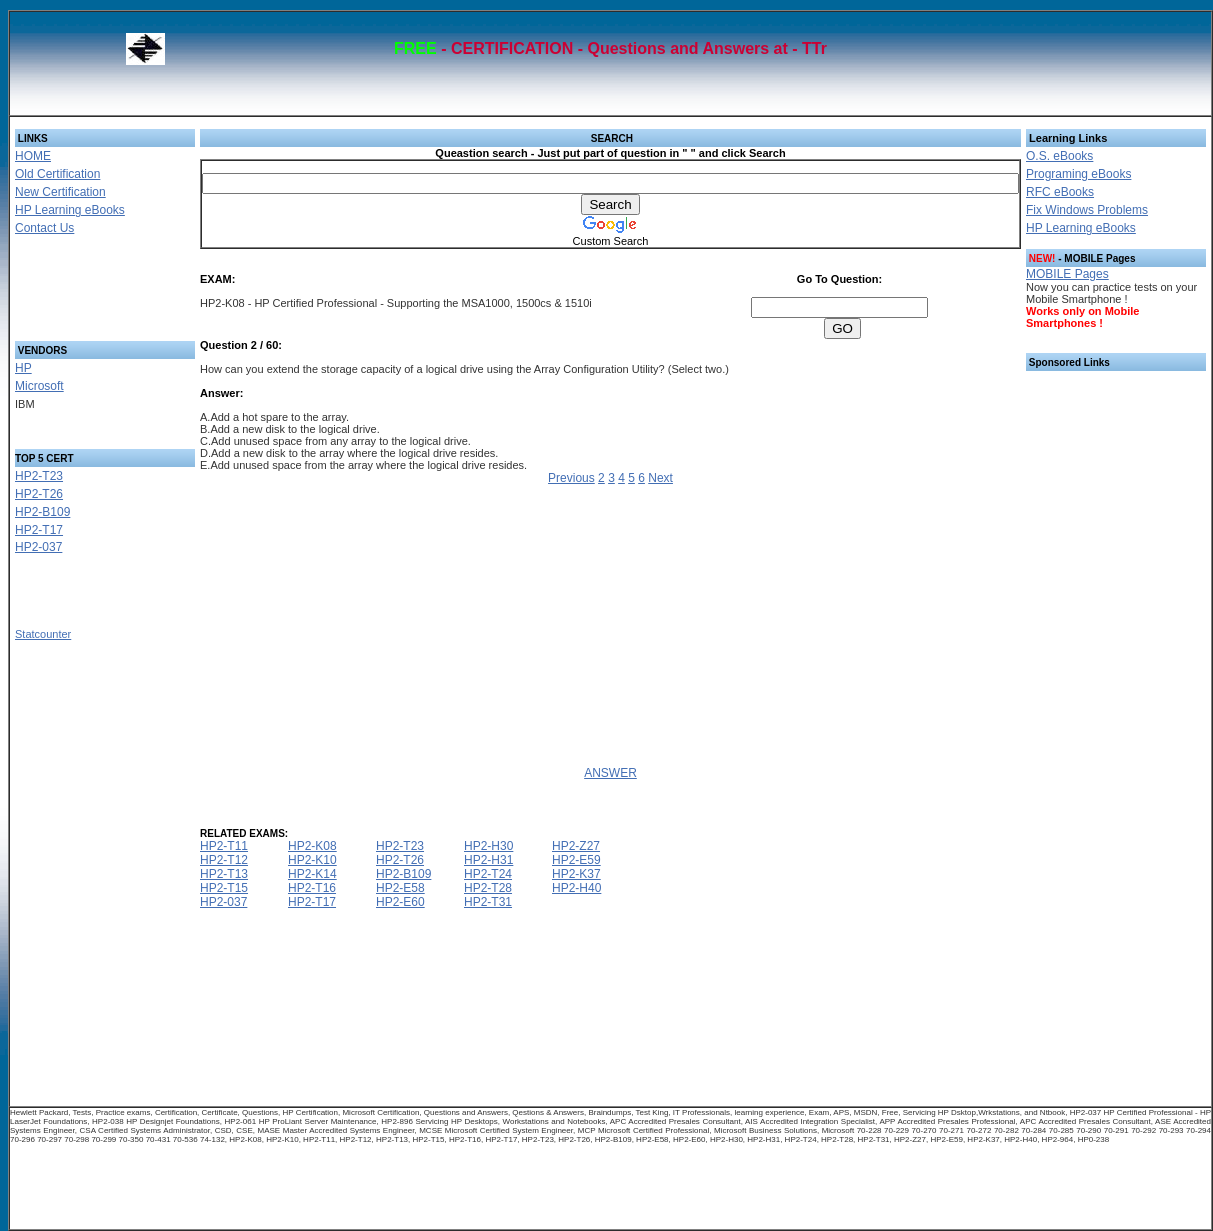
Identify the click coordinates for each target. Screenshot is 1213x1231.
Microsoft (39, 386)
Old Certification (57, 174)
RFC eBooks (1060, 192)
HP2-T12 (224, 860)
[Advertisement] (81, 294)
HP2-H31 (488, 860)
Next (660, 478)
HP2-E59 (576, 860)
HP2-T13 (224, 874)
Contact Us (44, 228)
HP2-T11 (224, 846)
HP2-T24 (488, 874)
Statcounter (43, 634)
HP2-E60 (400, 902)
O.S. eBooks (1059, 156)
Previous (571, 478)
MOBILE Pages (1067, 274)
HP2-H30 (488, 846)
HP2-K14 (312, 874)
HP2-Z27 (576, 846)
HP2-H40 (576, 888)
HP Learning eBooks (70, 210)
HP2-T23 (39, 476)
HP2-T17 (39, 530)
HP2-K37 (576, 874)
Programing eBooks (1078, 174)
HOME (33, 156)
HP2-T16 (312, 888)
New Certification (60, 192)
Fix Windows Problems (1087, 210)
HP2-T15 (224, 888)
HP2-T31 (488, 902)
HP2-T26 (39, 494)
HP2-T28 (488, 888)
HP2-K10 (312, 860)
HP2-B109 (42, 512)
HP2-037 (38, 547)
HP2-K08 (312, 846)
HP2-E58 (400, 888)
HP (23, 368)
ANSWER (610, 773)
